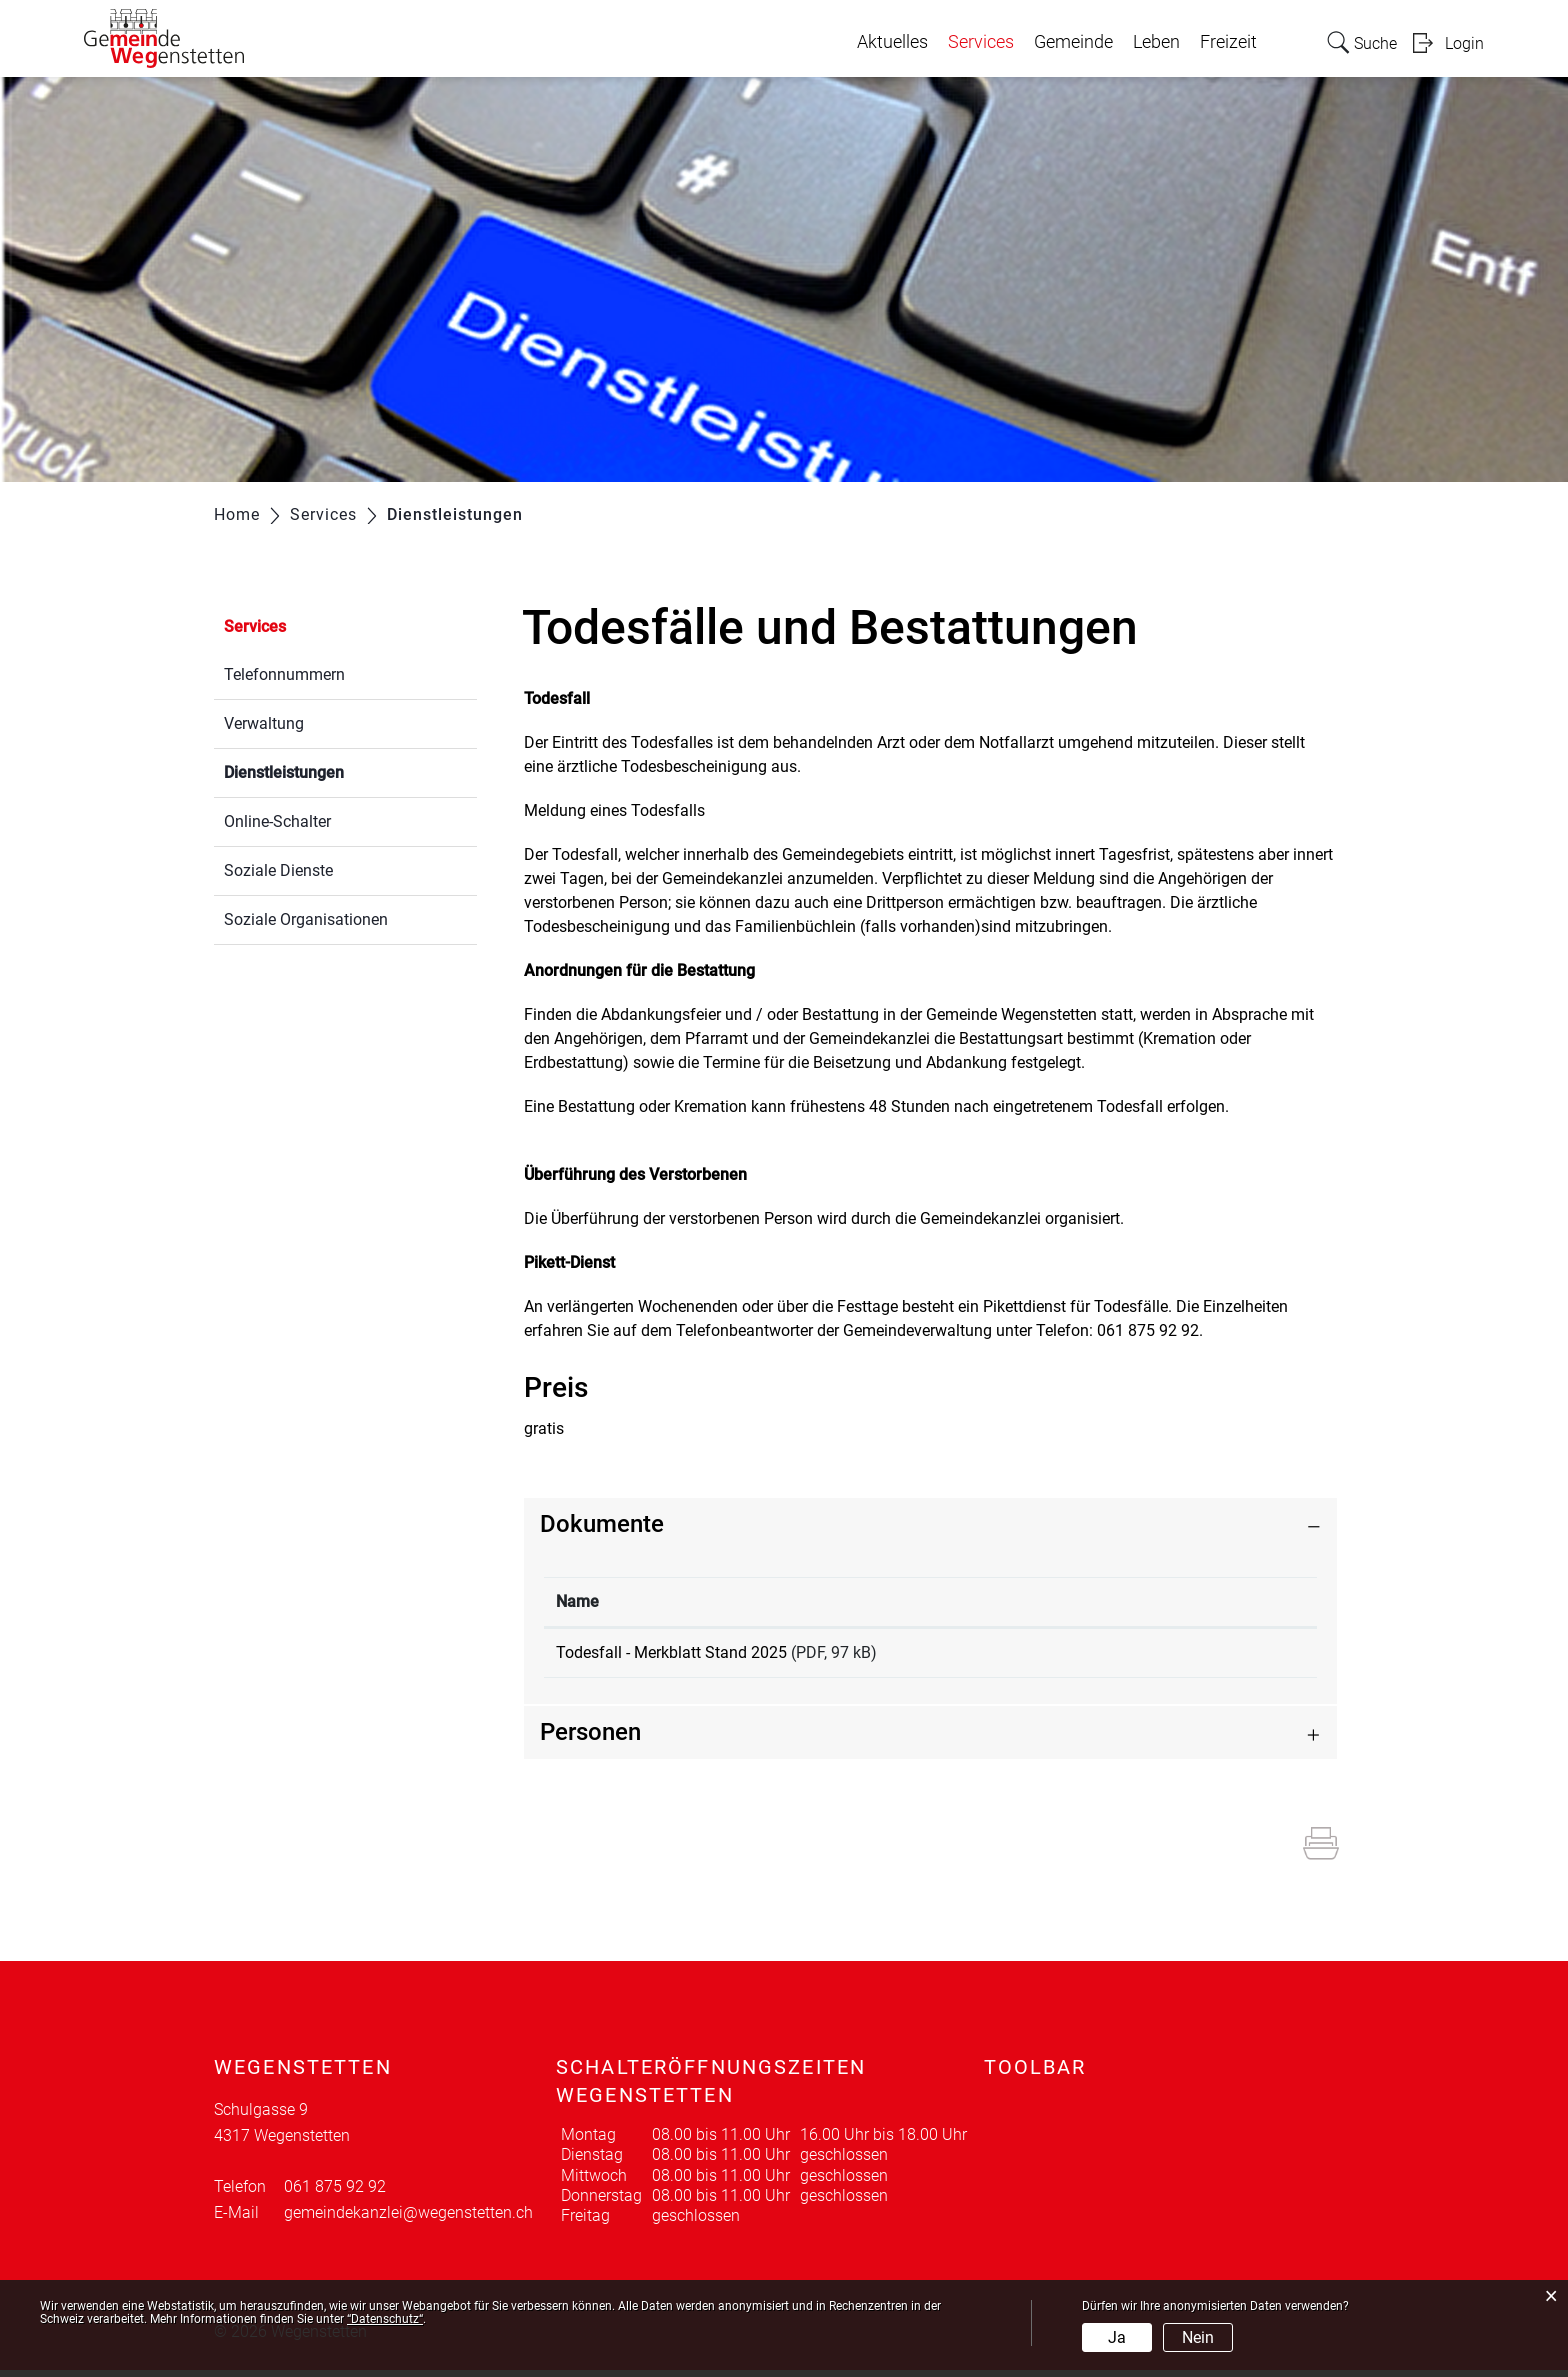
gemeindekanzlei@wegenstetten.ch (408, 2219)
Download (1226, 1656)
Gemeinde (1073, 42)
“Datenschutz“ (385, 2319)
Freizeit (1228, 42)
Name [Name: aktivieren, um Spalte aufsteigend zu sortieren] (577, 1601)
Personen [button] (590, 1739)
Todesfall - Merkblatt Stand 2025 (671, 1652)
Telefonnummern (284, 674)
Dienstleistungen (331, 770)
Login (1464, 43)
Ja (1117, 2337)
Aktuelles (892, 42)
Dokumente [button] (602, 1524)
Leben (1156, 42)
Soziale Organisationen (306, 919)
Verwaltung (264, 723)
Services (981, 42)
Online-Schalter (277, 821)
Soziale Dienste (278, 870)
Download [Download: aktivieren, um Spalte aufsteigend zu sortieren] (1183, 1601)
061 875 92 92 (335, 2193)
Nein (1198, 2337)
